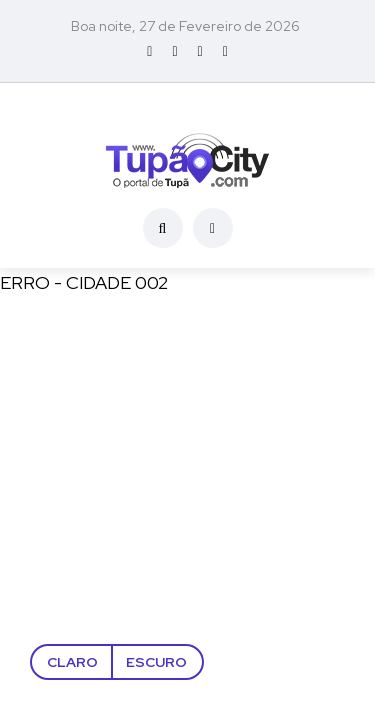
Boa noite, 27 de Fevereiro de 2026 (185, 26)
